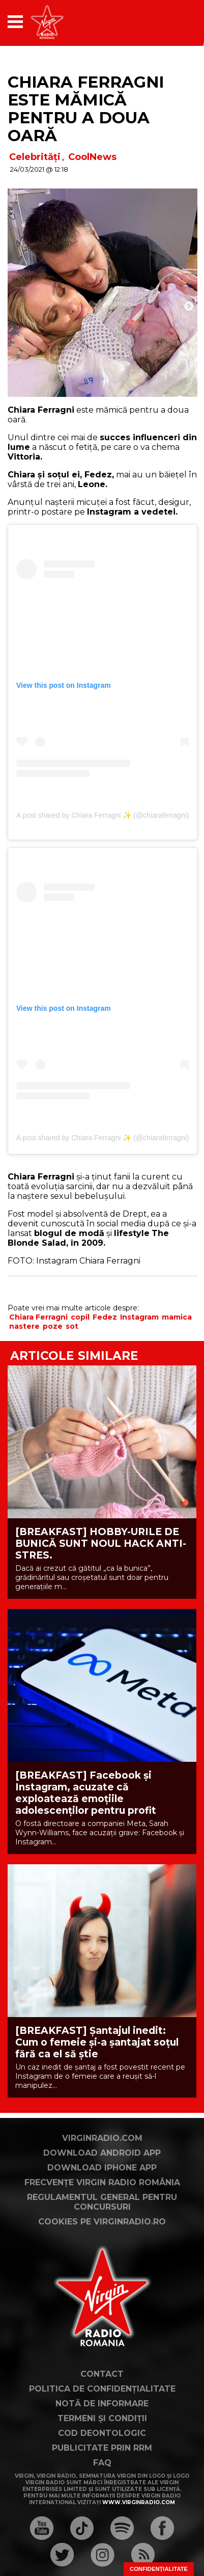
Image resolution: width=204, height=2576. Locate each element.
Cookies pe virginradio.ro (102, 2221)
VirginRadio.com (102, 2138)
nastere (24, 1326)
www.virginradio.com (138, 2502)
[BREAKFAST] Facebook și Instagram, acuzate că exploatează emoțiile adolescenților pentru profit (85, 1792)
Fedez (105, 1317)
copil (80, 1317)
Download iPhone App (102, 2167)
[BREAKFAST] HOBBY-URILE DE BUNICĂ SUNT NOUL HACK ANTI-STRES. (100, 1543)
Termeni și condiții (102, 2418)
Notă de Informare (102, 2403)
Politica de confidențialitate (102, 2389)
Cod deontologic (102, 2433)
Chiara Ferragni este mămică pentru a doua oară (86, 108)
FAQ (102, 2462)
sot (72, 1326)
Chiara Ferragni (38, 1317)
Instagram (139, 1317)
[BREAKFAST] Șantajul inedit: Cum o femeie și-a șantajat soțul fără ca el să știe (97, 2042)
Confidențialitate (159, 2569)
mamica (177, 1317)
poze (53, 1326)
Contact (102, 2374)
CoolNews (92, 157)
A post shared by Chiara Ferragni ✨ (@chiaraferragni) (102, 815)
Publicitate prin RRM (102, 2448)
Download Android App (102, 2153)
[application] (171, 21)
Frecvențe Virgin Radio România (102, 2182)
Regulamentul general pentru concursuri (102, 2202)
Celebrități (35, 157)
